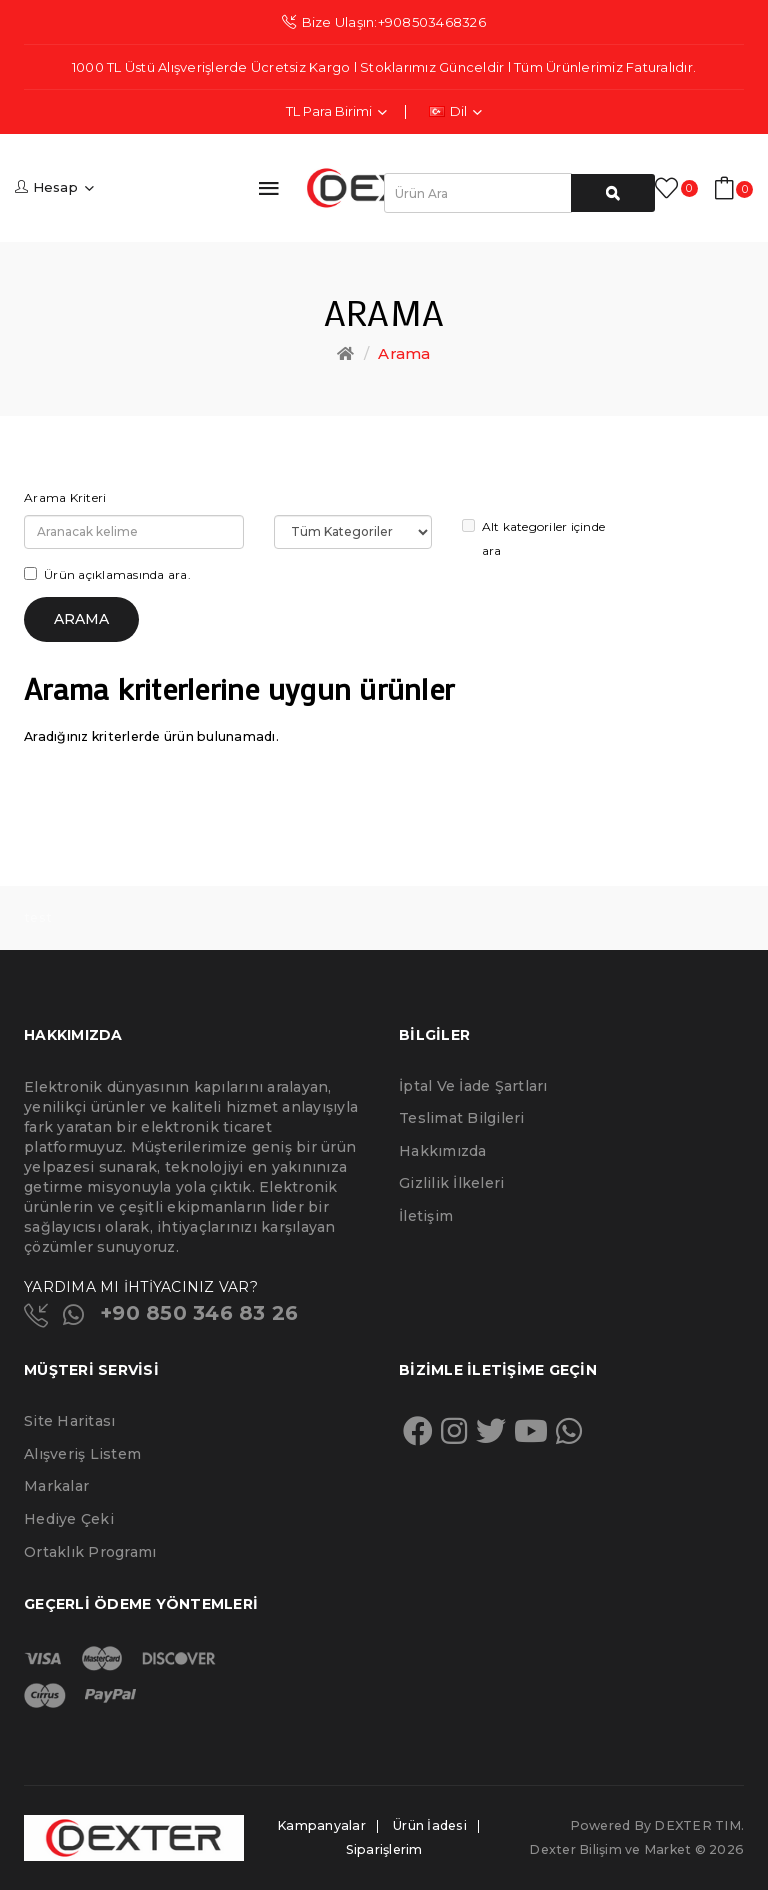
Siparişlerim (384, 1849)
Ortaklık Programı (90, 1552)
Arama (404, 353)
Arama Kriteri (65, 497)
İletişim (426, 1216)
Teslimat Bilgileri (462, 1118)
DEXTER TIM (697, 1825)
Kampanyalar (321, 1825)
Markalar (56, 1486)
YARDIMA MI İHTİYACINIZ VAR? (141, 1287)
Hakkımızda (443, 1151)
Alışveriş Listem (82, 1454)
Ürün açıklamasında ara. (107, 574)
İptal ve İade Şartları (473, 1086)
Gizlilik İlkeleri (451, 1183)
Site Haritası (69, 1421)
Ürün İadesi (430, 1825)
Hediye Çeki (69, 1519)
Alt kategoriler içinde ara (534, 538)
